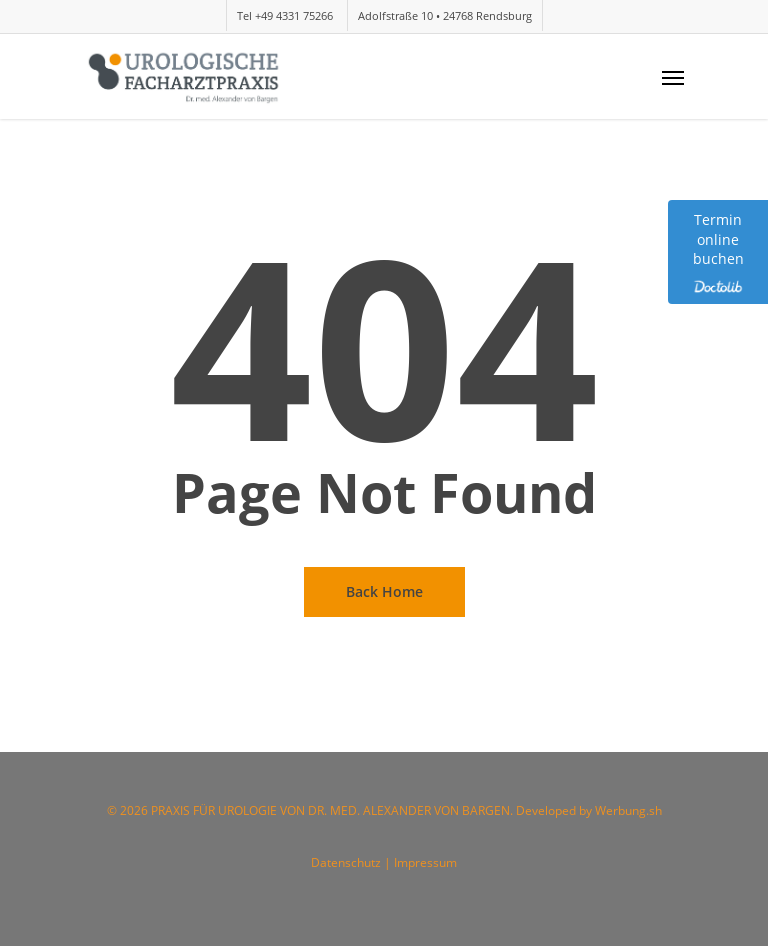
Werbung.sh (628, 810)
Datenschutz (347, 862)
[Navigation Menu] (673, 77)
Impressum (425, 862)
